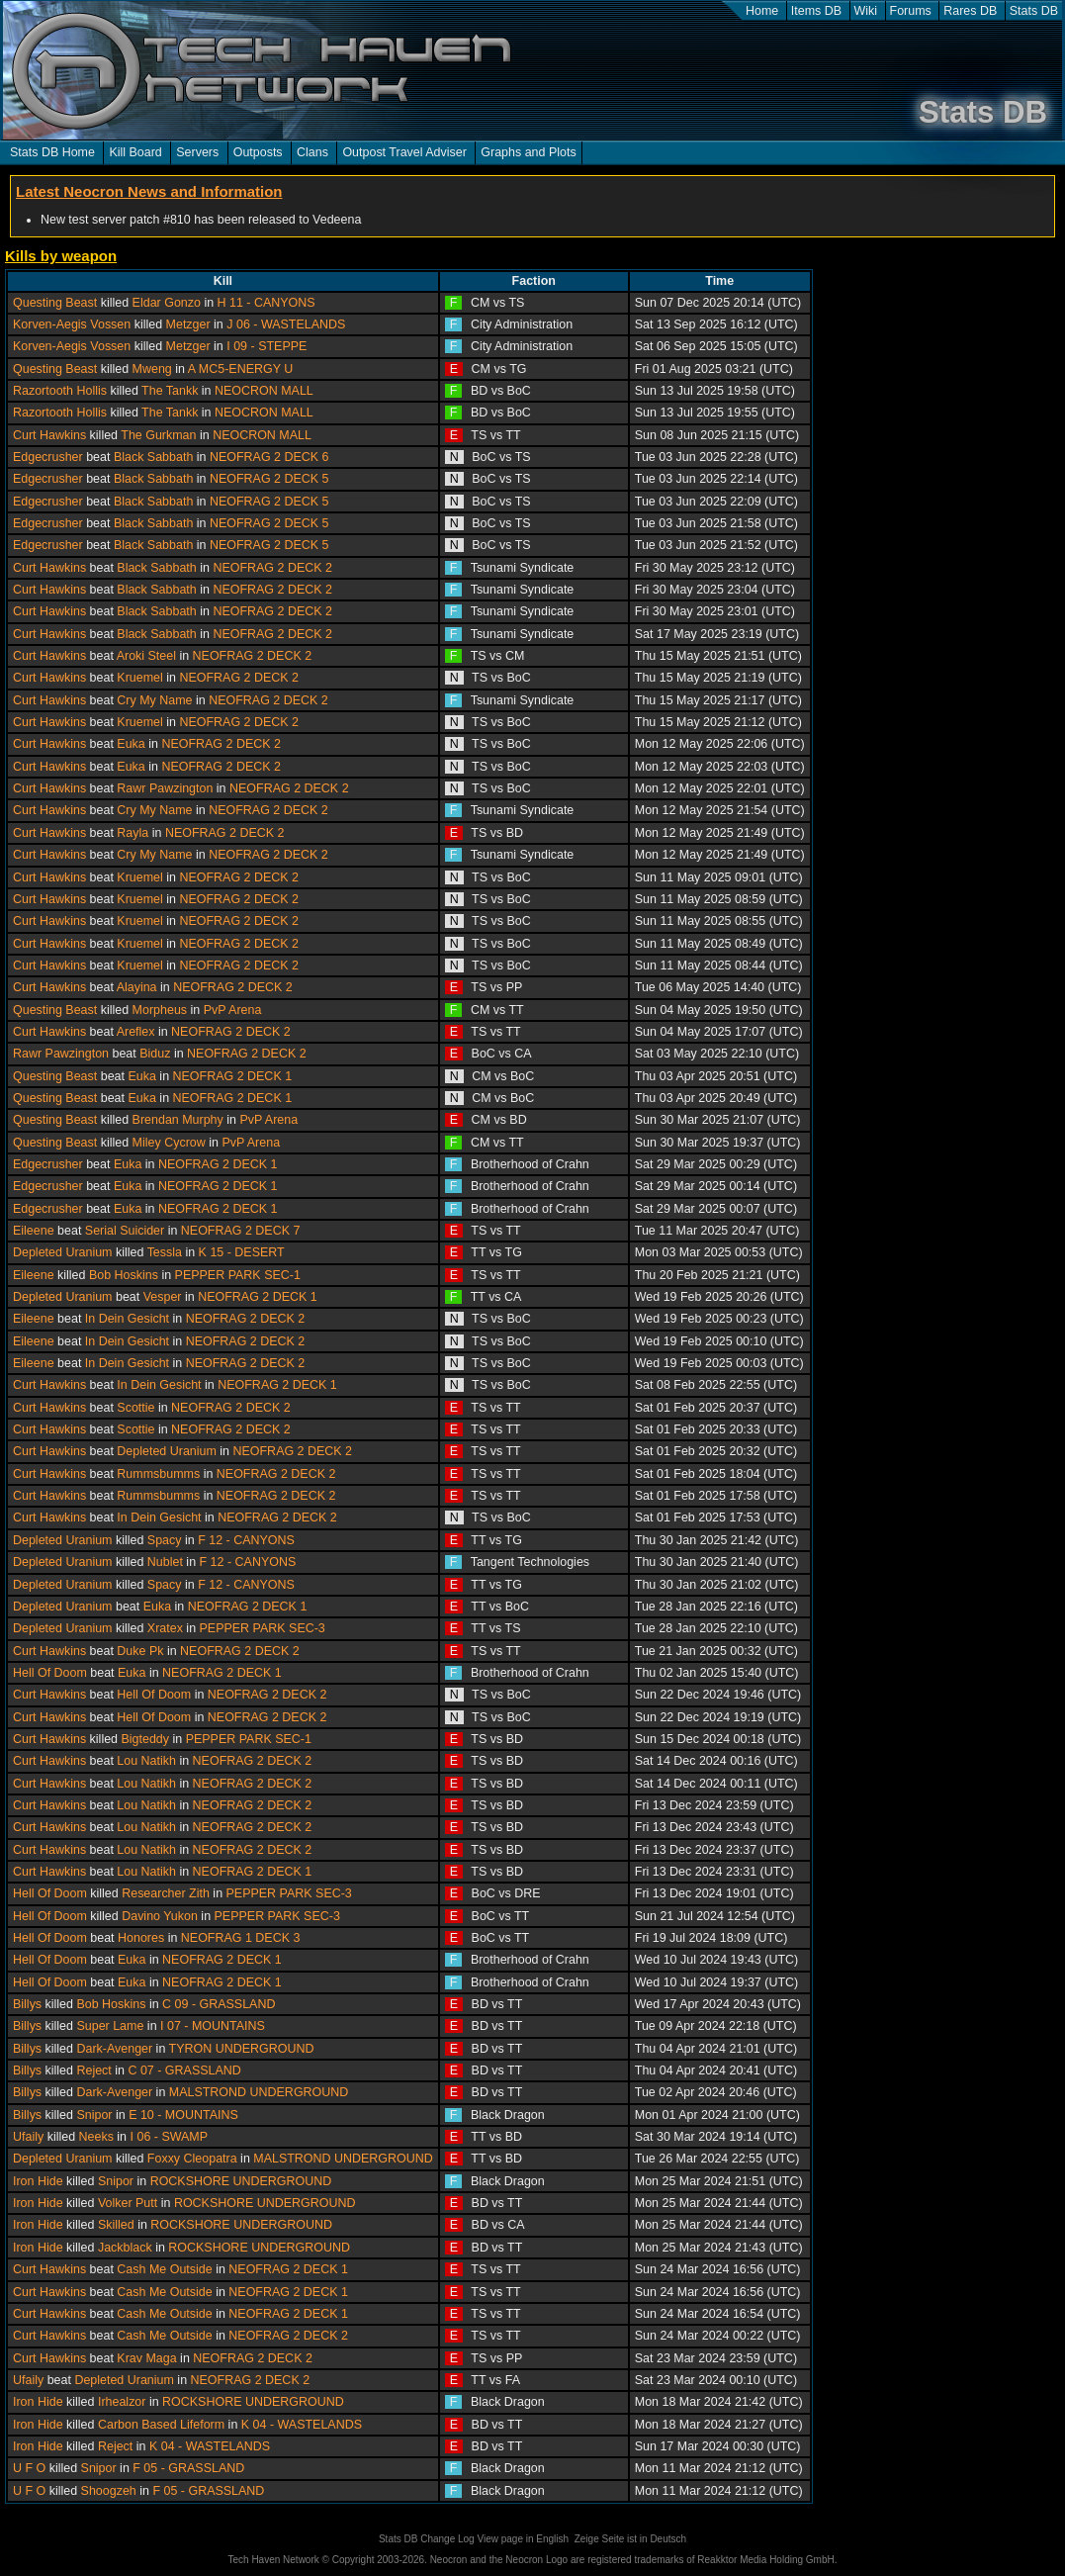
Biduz (154, 1053)
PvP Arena (233, 1010)
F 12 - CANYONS (246, 1540)
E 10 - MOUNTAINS (183, 2115)
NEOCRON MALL (264, 391)
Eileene (33, 1231)
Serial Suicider (124, 1231)
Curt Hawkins (49, 435)
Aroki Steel (146, 656)
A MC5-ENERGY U (240, 369)
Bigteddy (145, 1739)
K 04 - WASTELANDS (301, 2425)
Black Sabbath (153, 457)
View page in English (523, 2538)
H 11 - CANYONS (266, 303)
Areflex (136, 1032)
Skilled (116, 2225)
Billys (27, 2004)
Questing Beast (55, 303)
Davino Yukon (160, 1916)
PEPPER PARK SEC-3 (262, 1628)
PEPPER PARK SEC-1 (238, 1275)
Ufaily (28, 2137)
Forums (911, 11)
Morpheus (160, 1010)
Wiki (866, 11)
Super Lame (109, 2026)
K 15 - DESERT (242, 1252)
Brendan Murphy (178, 1120)
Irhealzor (122, 2402)
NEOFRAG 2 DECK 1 (233, 1076)
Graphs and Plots (528, 152)
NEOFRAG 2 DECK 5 (269, 479)
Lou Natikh (146, 1761)
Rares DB (970, 11)
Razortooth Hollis (60, 391)
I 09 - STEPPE (266, 346)
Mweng (152, 369)
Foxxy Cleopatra (192, 2158)
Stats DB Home (52, 152)
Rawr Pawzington (165, 788)
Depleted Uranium (63, 1252)
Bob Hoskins (123, 1275)
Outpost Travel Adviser (404, 152)
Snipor (94, 2115)
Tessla (164, 1252)
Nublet (165, 1562)
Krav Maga (146, 2358)
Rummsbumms (158, 1474)
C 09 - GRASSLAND (218, 2004)
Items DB (816, 11)
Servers (197, 152)
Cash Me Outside (164, 2269)
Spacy (164, 1540)
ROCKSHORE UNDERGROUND (241, 2181)
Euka (130, 744)
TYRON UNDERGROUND (241, 2049)
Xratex (165, 1628)
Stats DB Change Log (427, 2538)
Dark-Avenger (114, 2049)
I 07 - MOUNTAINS (212, 2026)
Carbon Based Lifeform (161, 2425)
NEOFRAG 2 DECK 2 (272, 568)
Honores (141, 1938)
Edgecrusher (48, 457)
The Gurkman (158, 435)
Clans (312, 152)
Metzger (188, 324)
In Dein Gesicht (127, 1319)
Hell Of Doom (50, 1673)
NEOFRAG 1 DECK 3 (241, 1938)
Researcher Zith (166, 1893)
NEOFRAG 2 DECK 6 (269, 457)
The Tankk (169, 391)
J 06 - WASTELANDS (285, 324)
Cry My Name (154, 700)
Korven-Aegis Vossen (72, 324)
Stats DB (1034, 11)
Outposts (258, 152)
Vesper (162, 1297)
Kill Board (135, 152)
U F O (29, 2468)
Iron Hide (38, 2181)
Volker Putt (127, 2203)
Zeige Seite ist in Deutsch (630, 2538)
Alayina (137, 987)
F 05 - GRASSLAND (188, 2468)
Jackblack (125, 2247)
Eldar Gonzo (167, 303)
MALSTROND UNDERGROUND (259, 2092)
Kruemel (139, 678)
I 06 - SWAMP (170, 2137)
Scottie (135, 1408)
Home (762, 11)
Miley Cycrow (169, 1143)
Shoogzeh (108, 2491)
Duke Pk (140, 1651)
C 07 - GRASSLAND (184, 2070)
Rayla (132, 833)
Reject (93, 2070)
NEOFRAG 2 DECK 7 (241, 1231)
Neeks (96, 2137)
